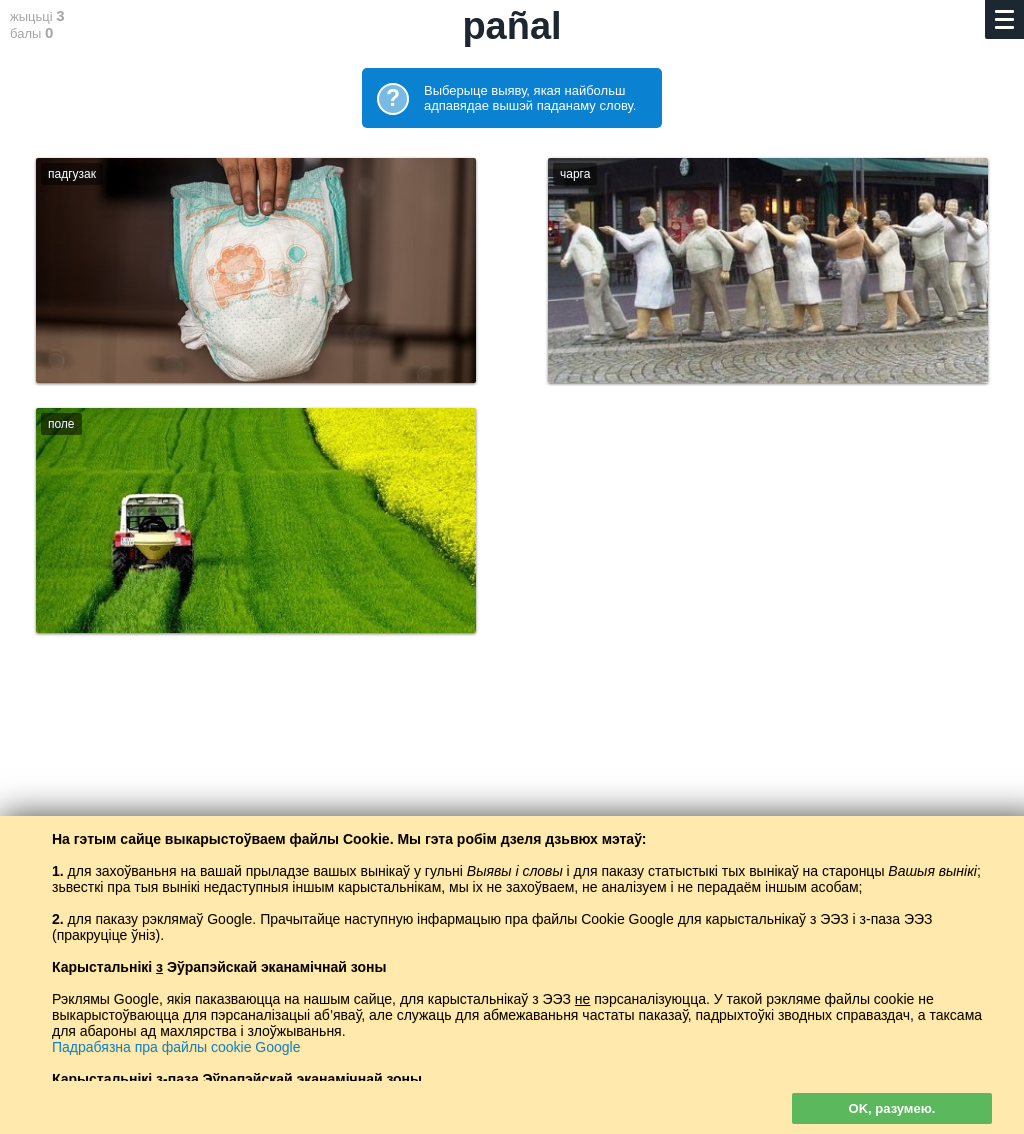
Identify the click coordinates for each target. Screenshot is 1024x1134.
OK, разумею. (892, 1108)
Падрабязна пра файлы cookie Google (176, 1047)
